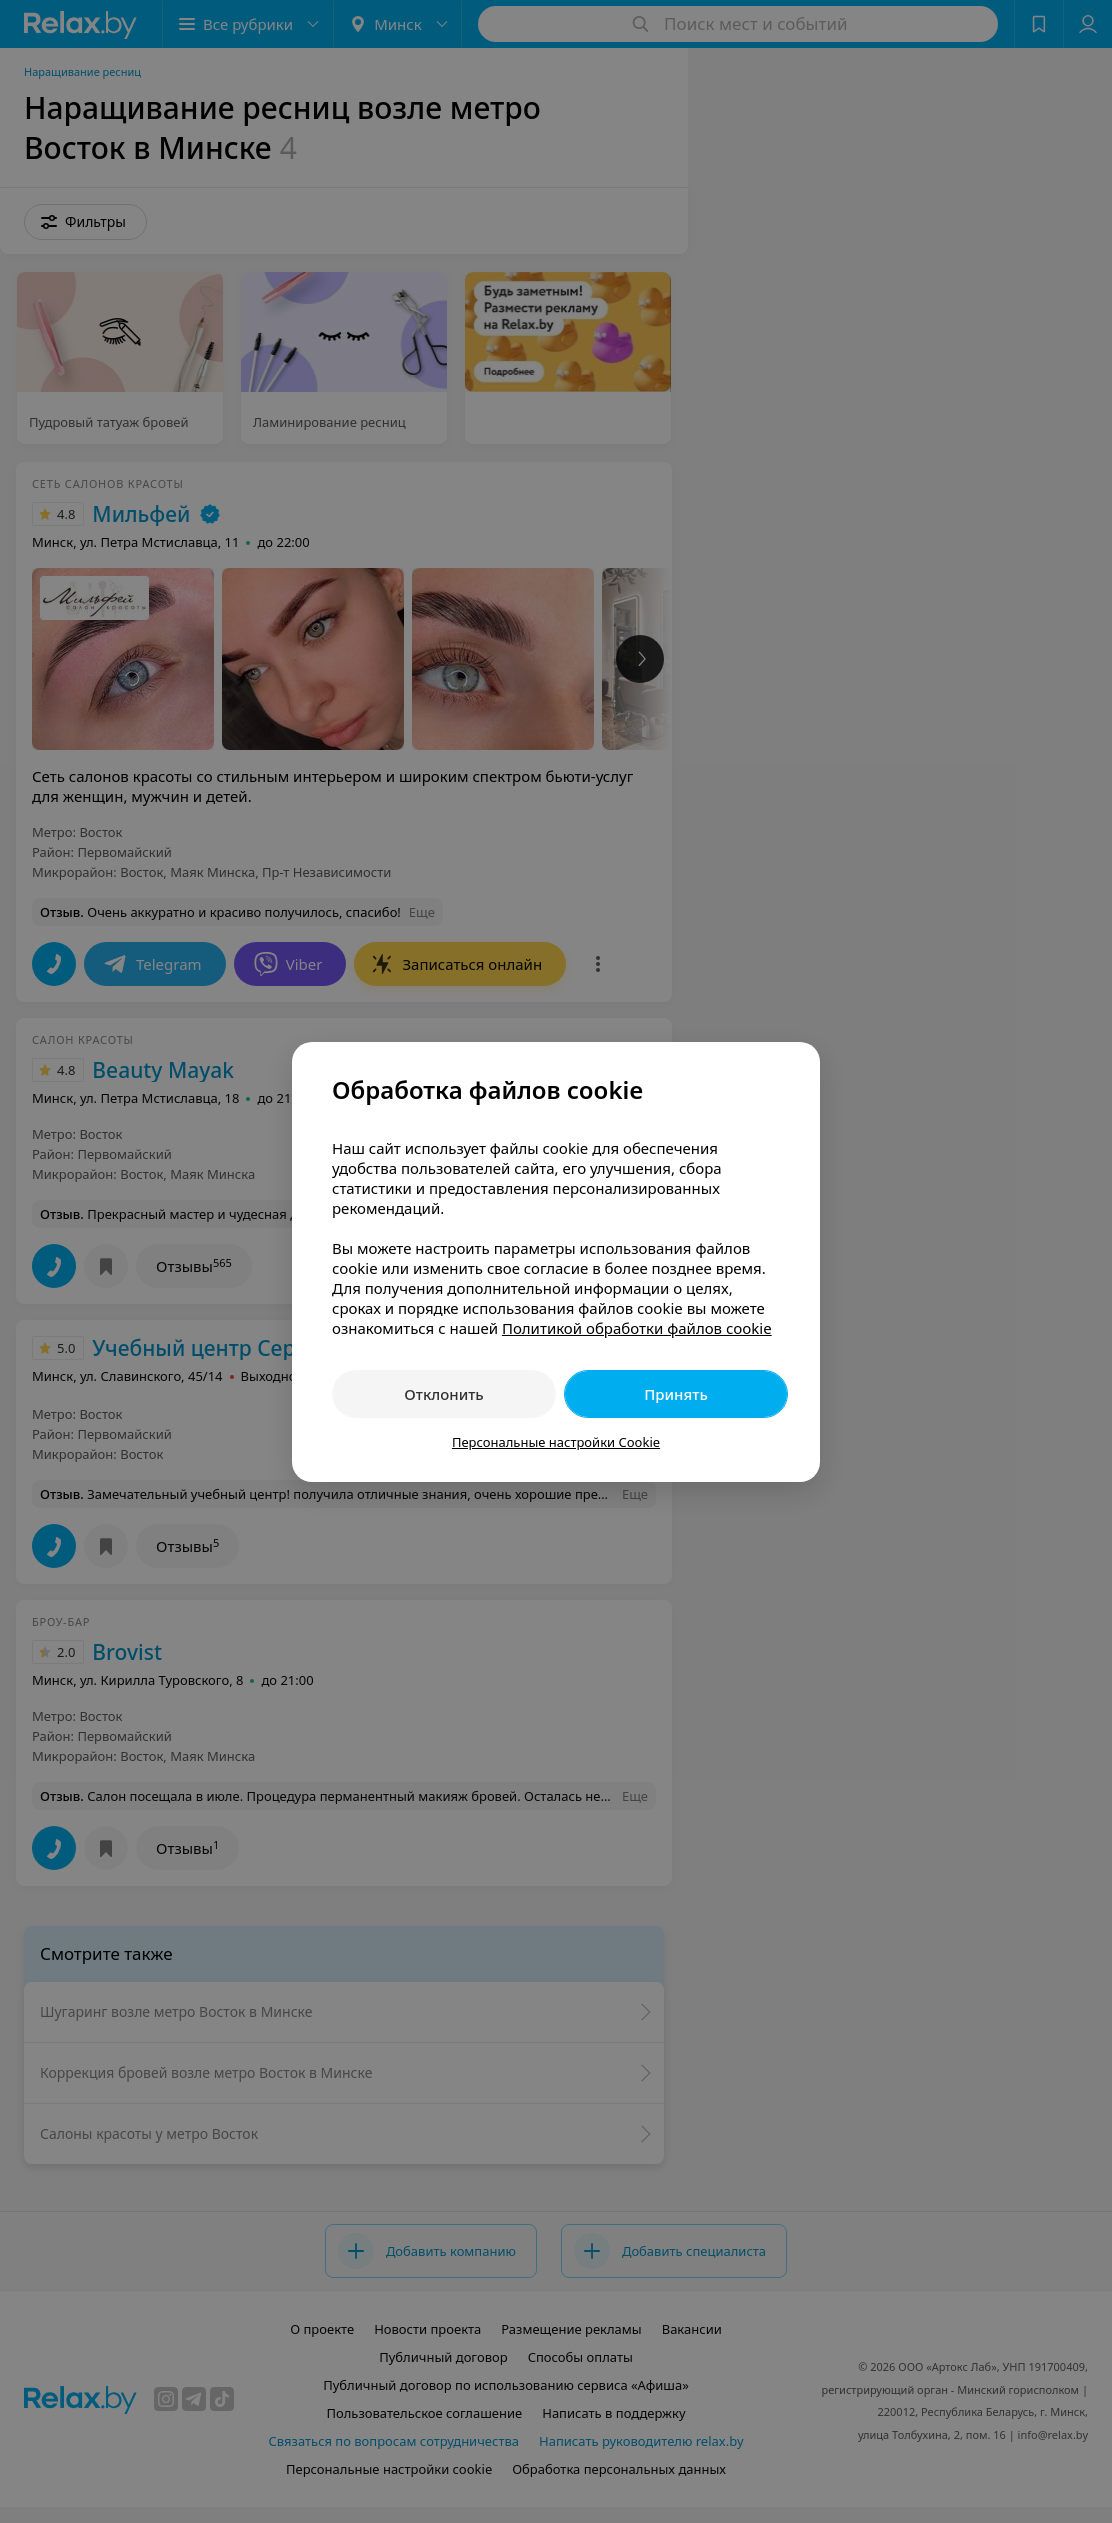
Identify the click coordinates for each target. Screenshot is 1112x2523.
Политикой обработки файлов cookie (637, 1328)
